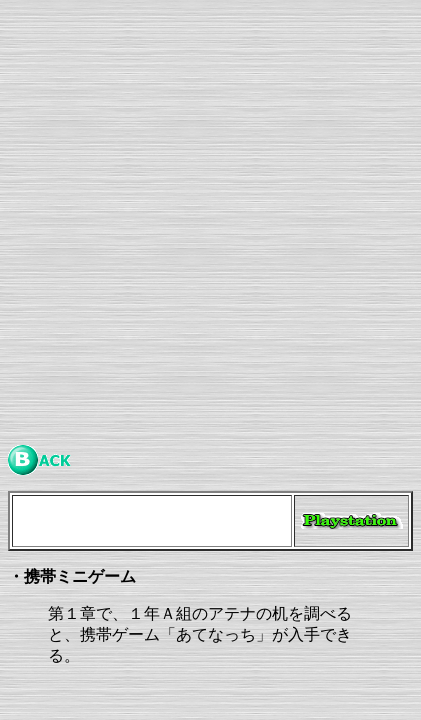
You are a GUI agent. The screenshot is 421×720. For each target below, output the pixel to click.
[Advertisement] (210, 218)
